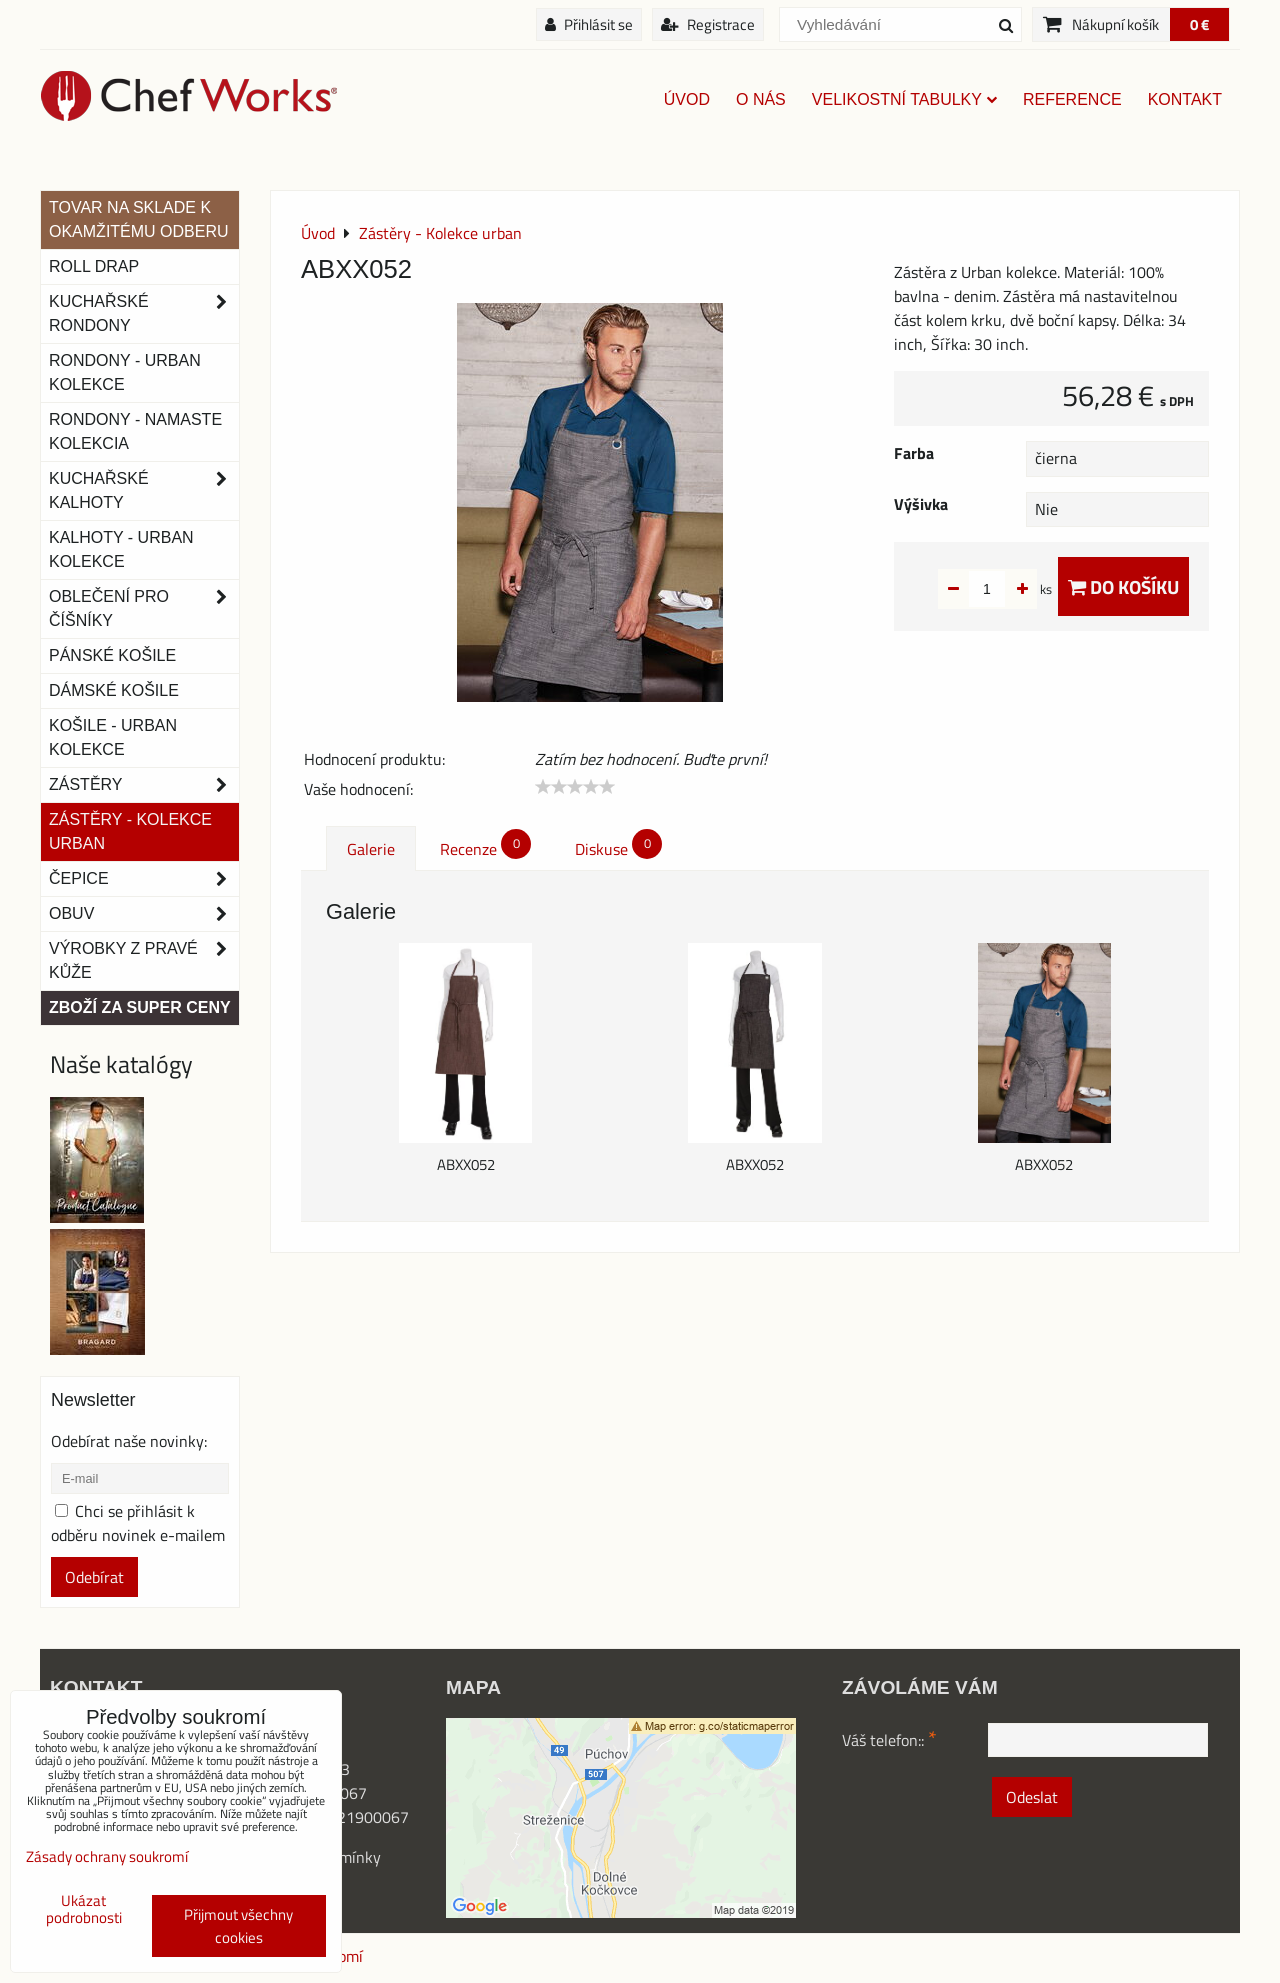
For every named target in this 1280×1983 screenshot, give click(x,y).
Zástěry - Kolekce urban (130, 831)
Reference (1072, 99)
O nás (761, 99)
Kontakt (1185, 99)
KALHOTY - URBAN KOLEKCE (121, 549)
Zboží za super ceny (140, 1007)
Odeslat (1032, 1797)
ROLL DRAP (94, 266)
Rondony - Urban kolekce (125, 372)
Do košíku (1123, 586)
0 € (1199, 24)
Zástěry (144, 785)
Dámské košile (114, 690)
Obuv (144, 914)
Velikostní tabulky (904, 99)
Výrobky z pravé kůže (144, 961)
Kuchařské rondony (144, 314)
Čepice (144, 879)
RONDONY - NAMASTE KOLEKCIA (135, 431)
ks (1014, 589)
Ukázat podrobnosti (84, 1909)
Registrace (708, 24)
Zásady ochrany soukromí (107, 1856)
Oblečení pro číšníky (144, 609)
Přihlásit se (589, 24)
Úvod (687, 99)
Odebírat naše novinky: (129, 1441)
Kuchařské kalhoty (144, 491)
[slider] (575, 787)
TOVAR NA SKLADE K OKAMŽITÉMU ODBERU (139, 219)
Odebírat (94, 1577)
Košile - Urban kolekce (113, 737)
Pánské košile (112, 655)
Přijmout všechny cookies (238, 1926)
